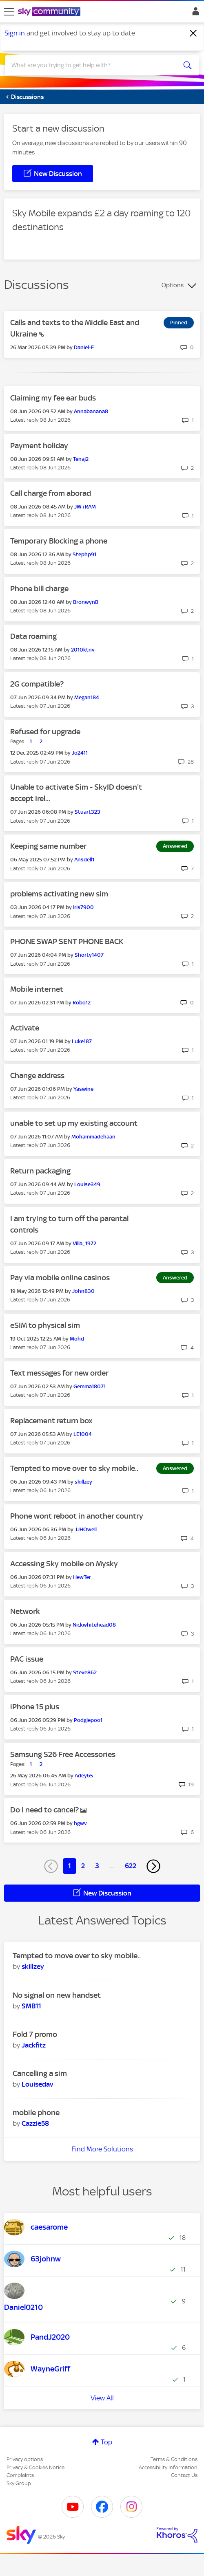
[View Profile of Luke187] (82, 1041)
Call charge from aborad (50, 493)
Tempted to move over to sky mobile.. (74, 1468)
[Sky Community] (50, 12)
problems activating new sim (59, 893)
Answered (175, 846)
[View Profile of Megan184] (86, 697)
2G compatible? (37, 684)
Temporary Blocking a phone (58, 541)
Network (25, 1611)
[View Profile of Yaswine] (83, 1089)
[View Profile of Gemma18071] (89, 1386)
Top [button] (106, 2442)
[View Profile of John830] (83, 1291)
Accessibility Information (168, 2467)
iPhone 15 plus (34, 1706)
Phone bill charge (39, 588)
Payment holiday (39, 445)
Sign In (194, 13)
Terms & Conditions (174, 2459)
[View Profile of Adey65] (84, 1775)
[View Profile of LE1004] (82, 1434)
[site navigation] (9, 12)
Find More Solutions (102, 2149)
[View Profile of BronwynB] (85, 602)
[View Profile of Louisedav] (37, 2084)
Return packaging (40, 1171)
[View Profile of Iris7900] (83, 907)
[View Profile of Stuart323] (87, 812)
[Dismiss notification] (193, 33)
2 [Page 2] (83, 1866)
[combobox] (92, 65)
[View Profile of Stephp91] (84, 554)
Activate (24, 1028)
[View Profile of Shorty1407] (89, 955)
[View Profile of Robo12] (82, 1003)
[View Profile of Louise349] (87, 1184)
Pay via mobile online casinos (60, 1277)
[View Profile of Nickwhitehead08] (94, 1625)
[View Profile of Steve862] (85, 1672)
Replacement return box (51, 1420)
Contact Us (184, 2475)
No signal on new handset (57, 1995)
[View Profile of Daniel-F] (84, 347)
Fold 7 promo (35, 2034)
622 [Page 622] (130, 1866)
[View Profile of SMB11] (31, 2006)
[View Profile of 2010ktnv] (83, 650)
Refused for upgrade (45, 731)
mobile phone (36, 2112)
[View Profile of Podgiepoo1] (88, 1720)
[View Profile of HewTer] (82, 1577)
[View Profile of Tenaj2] (81, 459)
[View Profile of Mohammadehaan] (93, 1137)
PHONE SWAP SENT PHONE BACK (66, 941)
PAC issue (26, 1659)
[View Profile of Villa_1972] (84, 1243)
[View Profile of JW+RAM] (85, 507)
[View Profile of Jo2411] (80, 753)
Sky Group (19, 2483)
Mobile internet (36, 989)
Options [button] (173, 285)
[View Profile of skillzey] (83, 1482)
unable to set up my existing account (73, 1123)
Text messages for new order (59, 1373)
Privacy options (25, 2459)
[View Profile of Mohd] (77, 1339)
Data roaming (33, 636)
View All (102, 2398)
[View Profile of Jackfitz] (34, 2045)
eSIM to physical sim (45, 1325)
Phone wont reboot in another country (76, 1516)
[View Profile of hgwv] (80, 1823)
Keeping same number (48, 846)
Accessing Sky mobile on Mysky (64, 1563)
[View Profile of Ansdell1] (84, 859)
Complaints (20, 2475)
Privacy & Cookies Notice (35, 2467)
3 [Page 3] (97, 1866)
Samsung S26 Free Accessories (62, 1754)
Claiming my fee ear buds (53, 398)
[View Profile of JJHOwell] (86, 1529)
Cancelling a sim (40, 2073)
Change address (37, 1075)
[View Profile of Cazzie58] (35, 2123)
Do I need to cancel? (45, 1809)
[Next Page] (153, 1866)
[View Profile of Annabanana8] (91, 411)
